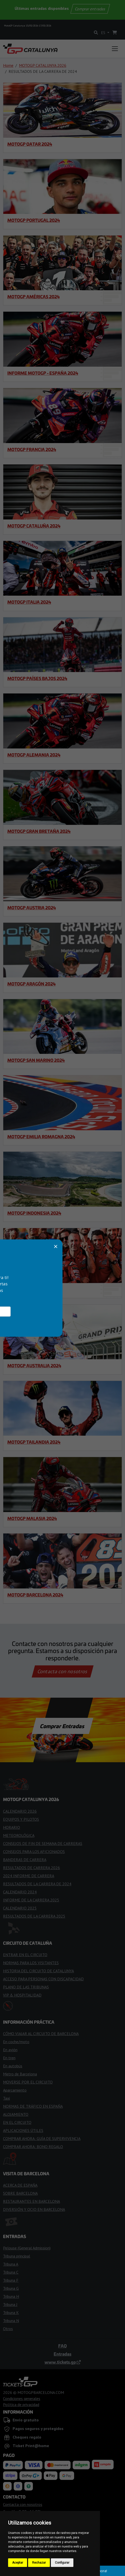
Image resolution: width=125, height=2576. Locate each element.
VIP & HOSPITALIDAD (22, 1995)
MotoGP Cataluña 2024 (33, 526)
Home (8, 65)
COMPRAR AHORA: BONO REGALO (33, 2146)
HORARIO (11, 1827)
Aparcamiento (15, 2090)
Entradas (62, 2354)
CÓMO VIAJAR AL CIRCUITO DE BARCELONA (41, 2033)
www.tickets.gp (63, 2362)
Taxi (6, 2098)
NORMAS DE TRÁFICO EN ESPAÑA (33, 2106)
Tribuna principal (16, 2256)
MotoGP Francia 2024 (31, 449)
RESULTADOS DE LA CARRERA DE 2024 (37, 1883)
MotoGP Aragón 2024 (31, 984)
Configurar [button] (62, 2562)
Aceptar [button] (17, 2562)
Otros (8, 2328)
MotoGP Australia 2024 (34, 1366)
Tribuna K (11, 2312)
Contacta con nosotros (62, 1671)
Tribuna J (10, 2304)
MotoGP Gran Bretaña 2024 (39, 831)
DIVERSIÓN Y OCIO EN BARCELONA (34, 2209)
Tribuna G (11, 2288)
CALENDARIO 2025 (20, 1908)
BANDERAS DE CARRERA (24, 1859)
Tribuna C (10, 2272)
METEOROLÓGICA (18, 1835)
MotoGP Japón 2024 (29, 1289)
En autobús (12, 2065)
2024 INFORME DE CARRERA (28, 1875)
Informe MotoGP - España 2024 (42, 373)
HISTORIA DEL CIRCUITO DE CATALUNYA (38, 1970)
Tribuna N (11, 2320)
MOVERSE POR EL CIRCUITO (28, 2082)
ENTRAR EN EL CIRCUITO (25, 1954)
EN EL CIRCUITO (17, 2122)
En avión (10, 2049)
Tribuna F (10, 2280)
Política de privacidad (21, 2404)
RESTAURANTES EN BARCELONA (31, 2201)
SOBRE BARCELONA (20, 2193)
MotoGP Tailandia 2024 (33, 1442)
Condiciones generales (21, 2398)
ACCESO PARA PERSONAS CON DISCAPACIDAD (43, 1978)
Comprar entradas (90, 8)
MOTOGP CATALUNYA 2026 (42, 65)
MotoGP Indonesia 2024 (34, 1213)
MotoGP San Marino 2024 (36, 1060)
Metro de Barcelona (20, 2073)
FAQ (62, 2346)
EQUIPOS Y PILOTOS (21, 1819)
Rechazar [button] (39, 2562)
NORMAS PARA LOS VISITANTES (31, 1962)
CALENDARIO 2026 (20, 1811)
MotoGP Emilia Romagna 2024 (41, 1137)
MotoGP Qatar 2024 (29, 144)
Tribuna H (11, 2296)
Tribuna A (10, 2264)
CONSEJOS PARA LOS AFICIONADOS (34, 1851)
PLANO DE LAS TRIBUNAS (26, 1986)
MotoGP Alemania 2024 (33, 755)
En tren (9, 2057)
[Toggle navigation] (115, 49)
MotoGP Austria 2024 (31, 908)
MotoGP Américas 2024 (33, 297)
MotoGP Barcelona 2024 (35, 1595)
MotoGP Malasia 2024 (32, 1518)
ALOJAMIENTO (15, 2114)
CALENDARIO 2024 (20, 1891)
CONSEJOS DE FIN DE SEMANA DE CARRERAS (42, 1843)
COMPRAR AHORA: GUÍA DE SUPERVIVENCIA (41, 2138)
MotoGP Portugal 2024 (33, 220)
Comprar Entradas (62, 1726)
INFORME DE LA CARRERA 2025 (31, 1899)
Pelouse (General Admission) (27, 2247)
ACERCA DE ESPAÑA (20, 2185)
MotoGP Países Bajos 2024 (37, 678)
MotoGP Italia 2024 (29, 602)
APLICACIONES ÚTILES (23, 2130)
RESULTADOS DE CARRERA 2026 (31, 1867)
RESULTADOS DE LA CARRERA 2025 (34, 1916)
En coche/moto (16, 2041)
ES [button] (103, 32)
